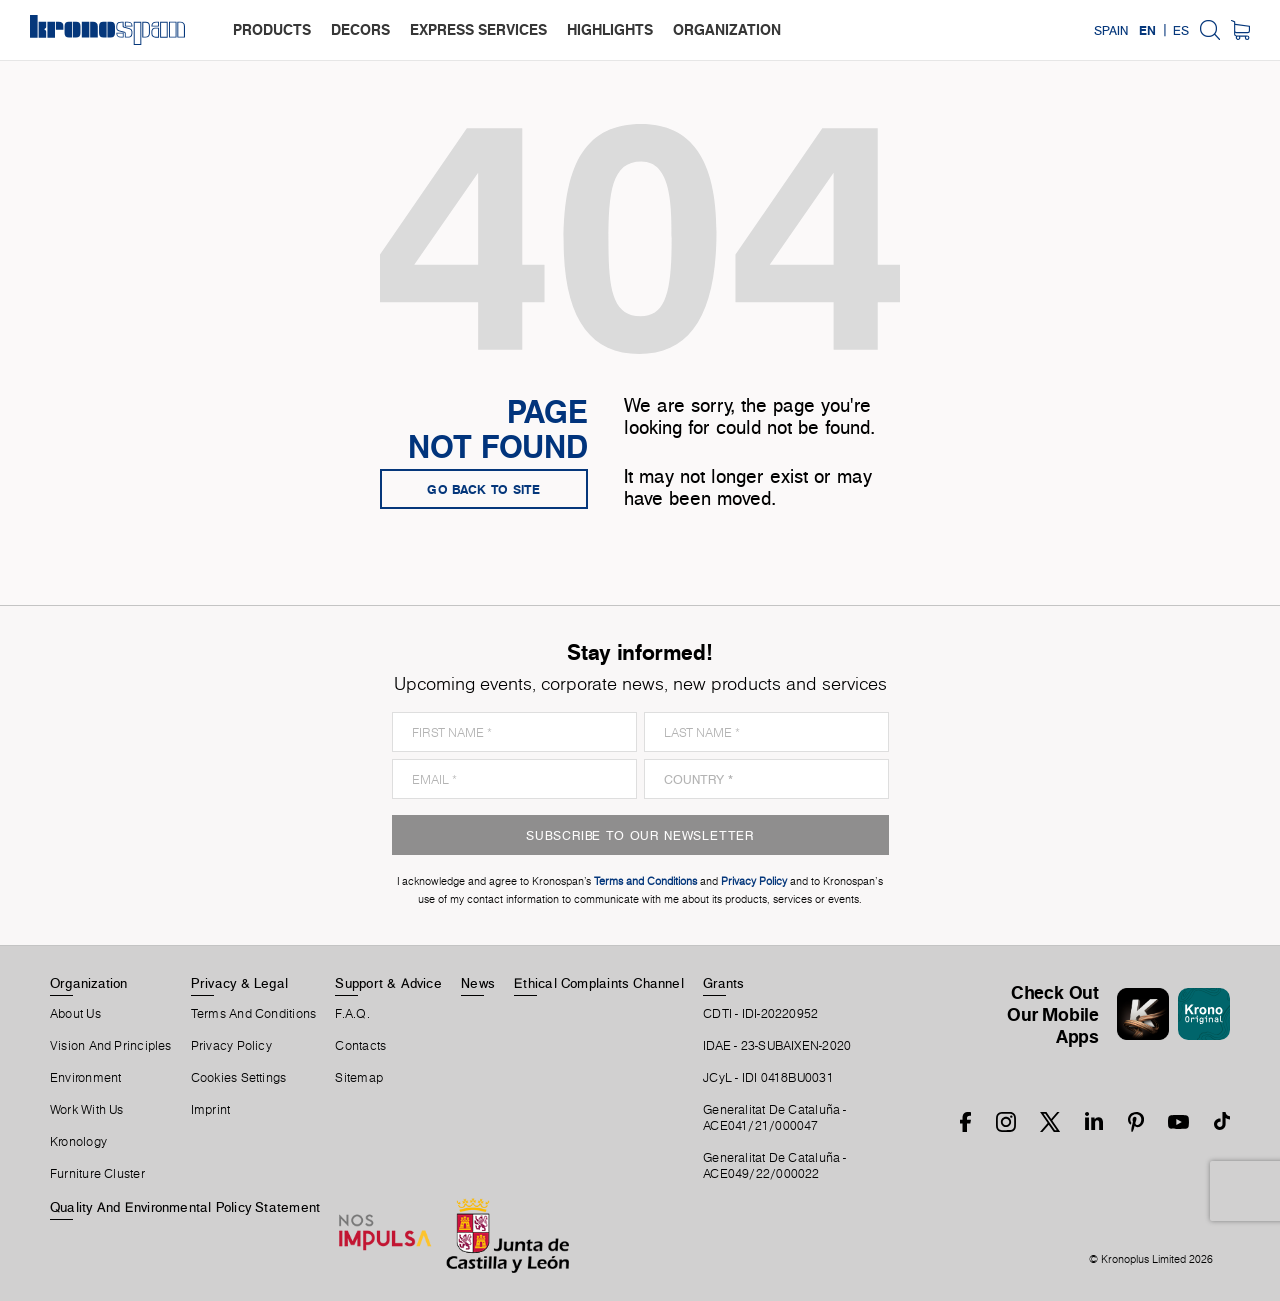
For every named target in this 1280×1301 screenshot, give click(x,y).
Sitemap (359, 1078)
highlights (610, 29)
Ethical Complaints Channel (599, 983)
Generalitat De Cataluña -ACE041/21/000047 (775, 1118)
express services (478, 29)
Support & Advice (388, 983)
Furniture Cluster (97, 1174)
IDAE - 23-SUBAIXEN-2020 (777, 1046)
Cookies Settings (239, 1078)
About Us (75, 1014)
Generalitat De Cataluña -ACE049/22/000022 (775, 1166)
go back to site (484, 489)
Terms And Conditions (253, 1014)
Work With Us (87, 1110)
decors (360, 29)
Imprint (211, 1110)
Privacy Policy (231, 1046)
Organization (89, 983)
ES (1181, 30)
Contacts (360, 1046)
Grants (723, 983)
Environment (85, 1078)
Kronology (78, 1142)
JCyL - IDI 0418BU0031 (768, 1078)
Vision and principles (111, 1046)
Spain (1111, 30)
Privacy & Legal (239, 983)
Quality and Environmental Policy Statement (185, 1207)
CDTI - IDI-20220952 (760, 1014)
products (272, 29)
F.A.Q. (352, 1014)
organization (727, 29)
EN (1147, 30)
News (478, 983)
